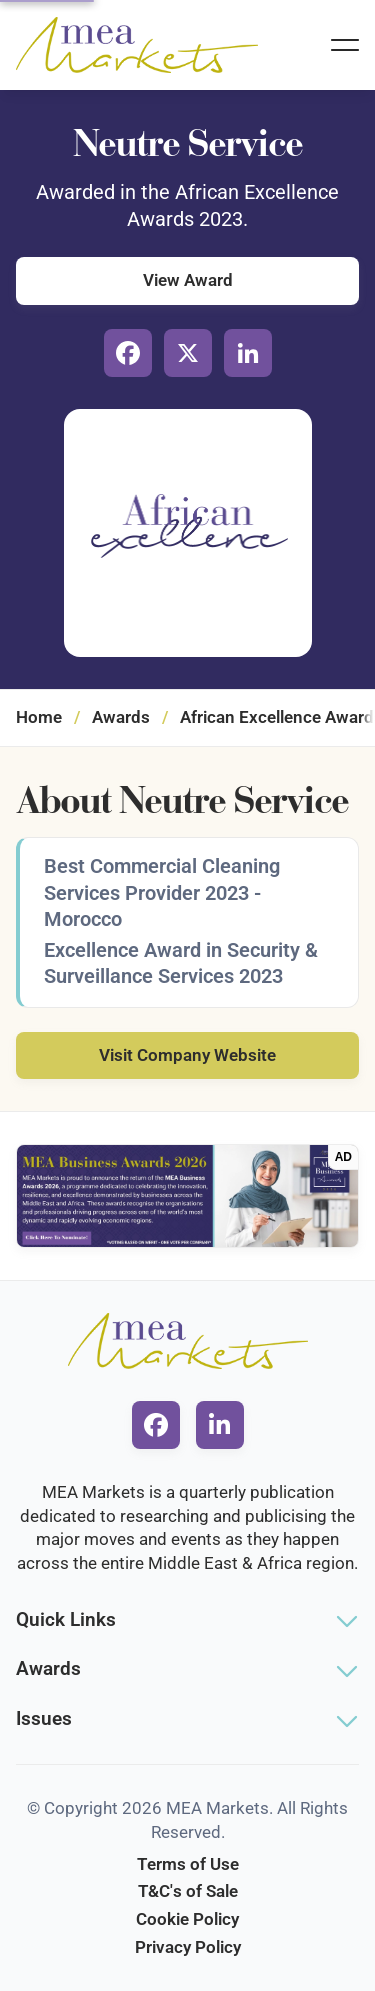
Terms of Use (188, 1864)
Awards (121, 717)
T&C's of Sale (188, 1891)
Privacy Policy (188, 1947)
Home (39, 717)
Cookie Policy (187, 1919)
